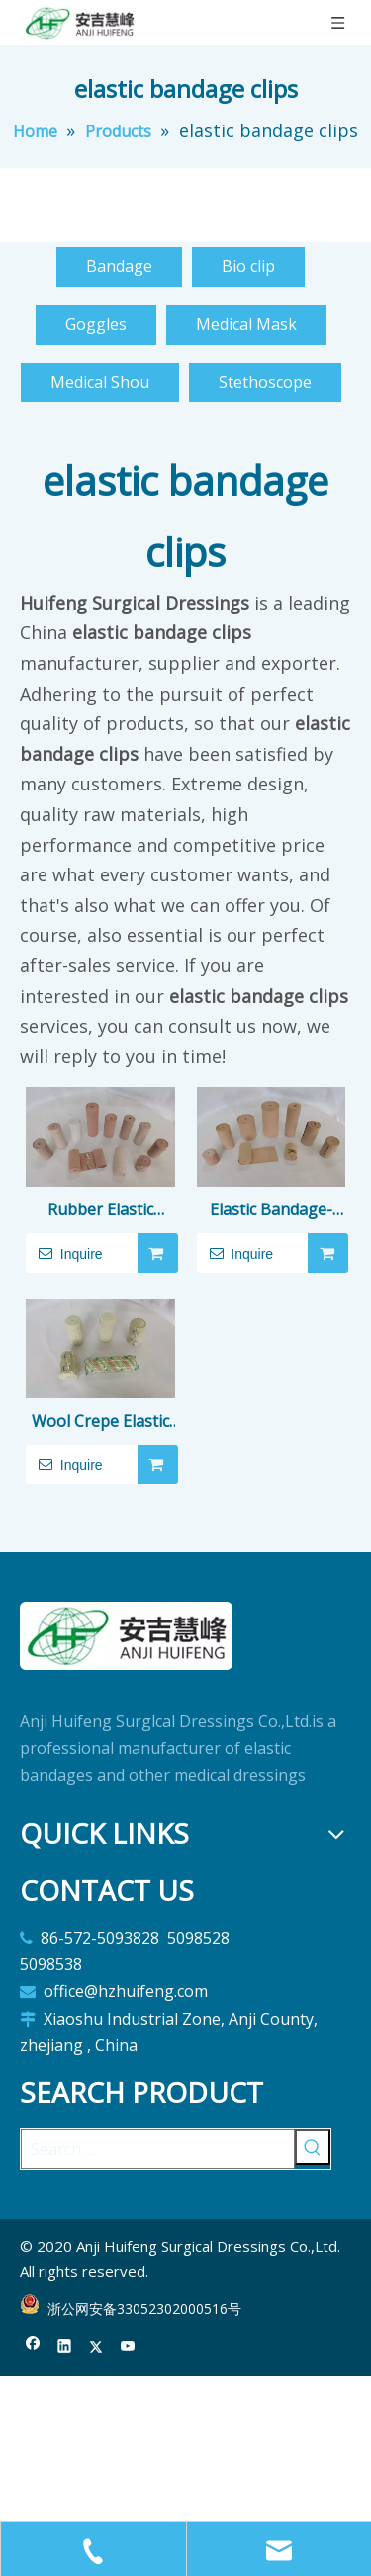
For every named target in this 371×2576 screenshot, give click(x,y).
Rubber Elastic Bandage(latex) (100, 1211)
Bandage (119, 266)
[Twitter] (96, 2346)
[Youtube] (128, 2346)
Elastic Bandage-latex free (271, 1211)
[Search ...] (158, 2149)
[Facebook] (33, 2346)
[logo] (126, 1636)
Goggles (96, 324)
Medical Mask (246, 324)
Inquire (64, 1253)
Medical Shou (99, 382)
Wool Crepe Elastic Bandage (100, 1422)
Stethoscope (265, 382)
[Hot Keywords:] (312, 2147)
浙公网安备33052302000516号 (144, 2308)
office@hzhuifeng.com (128, 1991)
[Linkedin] (64, 2346)
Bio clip (248, 266)
